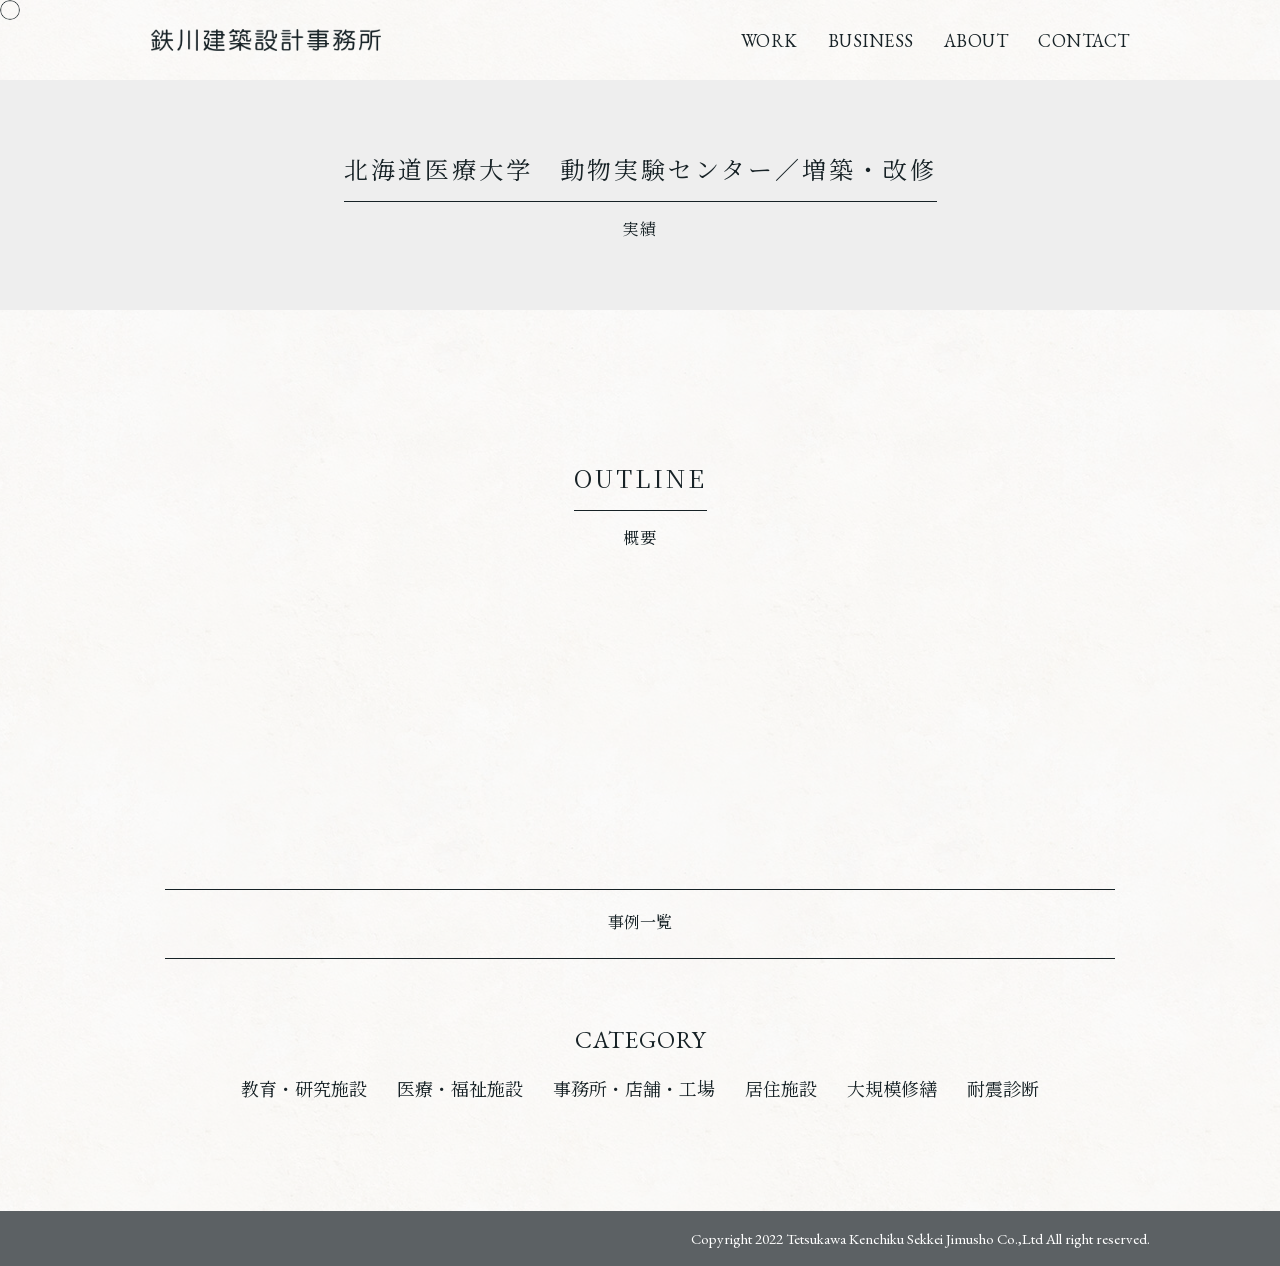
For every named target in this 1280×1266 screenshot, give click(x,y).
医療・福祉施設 (460, 1089)
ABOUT (976, 40)
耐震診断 (1003, 1089)
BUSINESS (871, 40)
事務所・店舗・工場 (634, 1089)
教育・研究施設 (304, 1089)
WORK (769, 40)
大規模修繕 (892, 1089)
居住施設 (781, 1089)
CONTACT (1084, 40)
